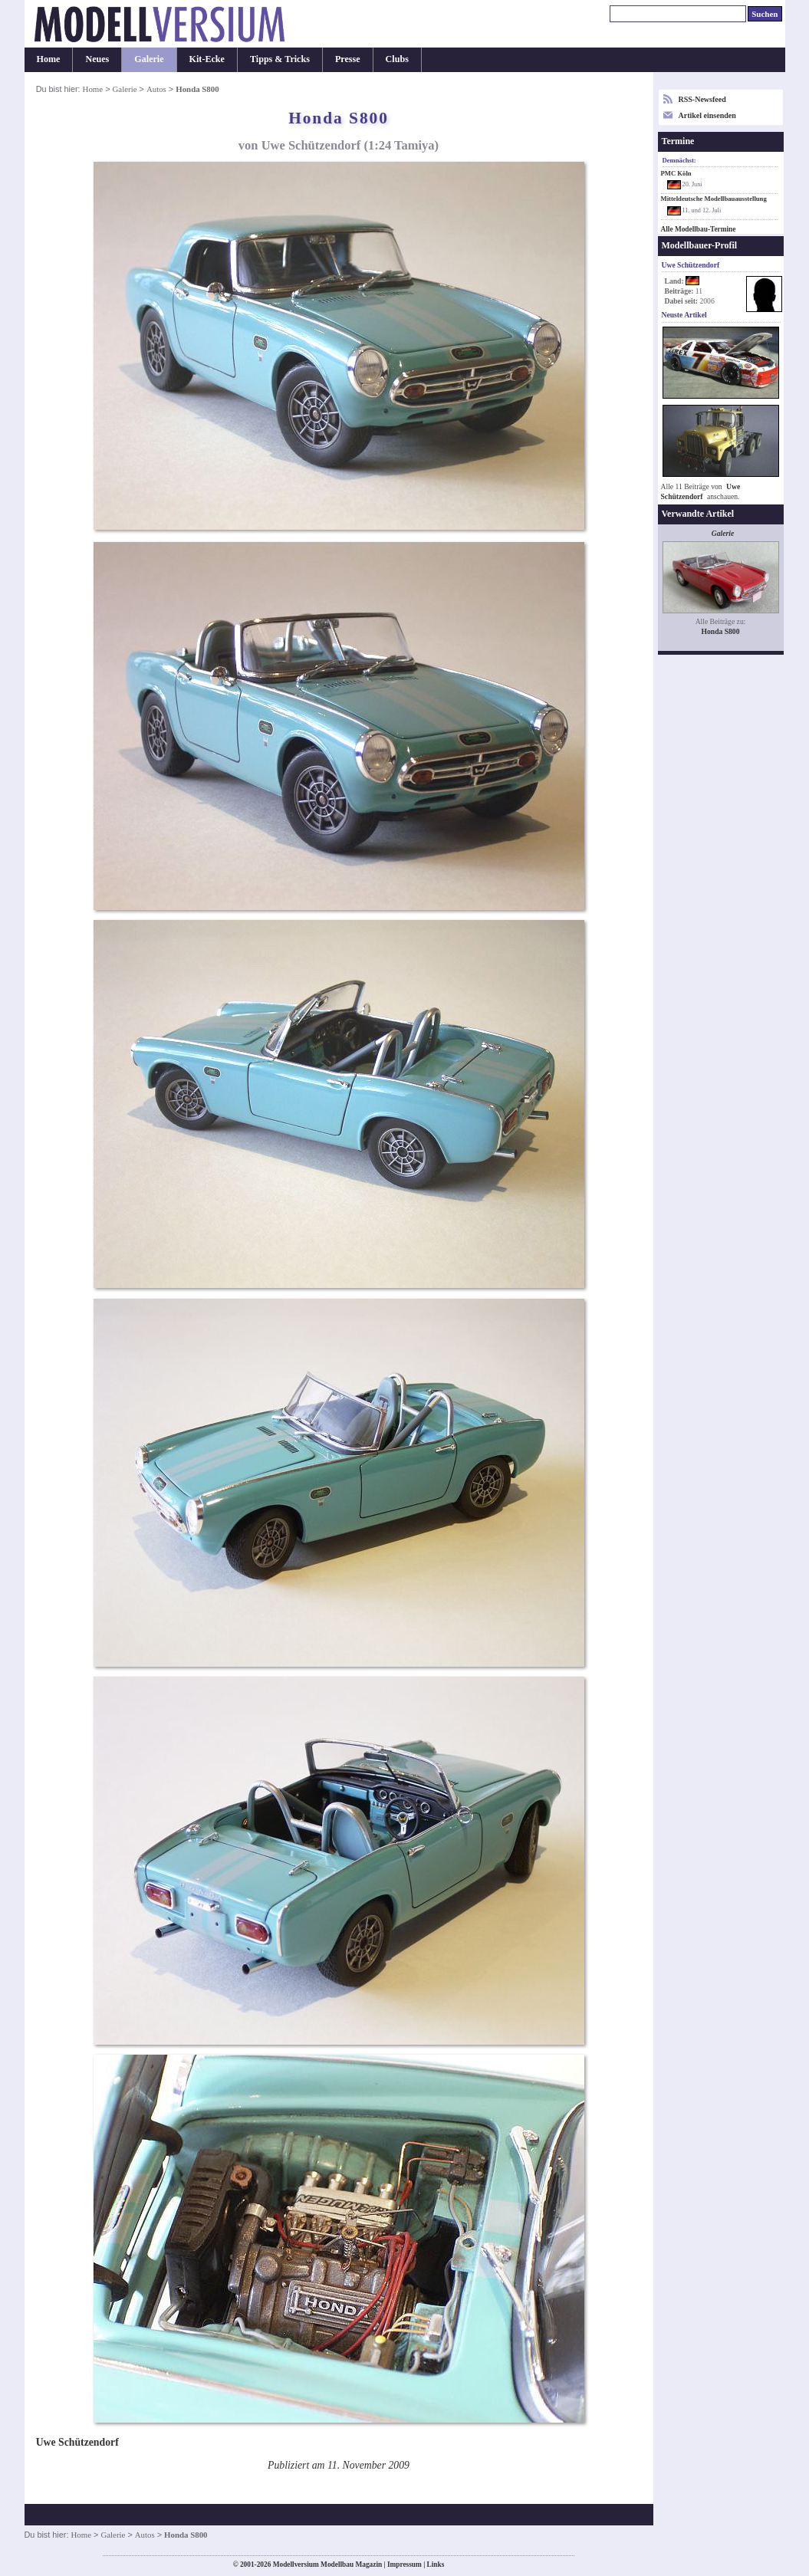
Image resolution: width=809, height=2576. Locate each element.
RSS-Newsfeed (702, 99)
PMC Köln (676, 173)
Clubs (397, 59)
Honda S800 (720, 631)
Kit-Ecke (207, 59)
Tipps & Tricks (280, 59)
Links (436, 2564)
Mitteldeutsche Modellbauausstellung (714, 198)
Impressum (404, 2564)
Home (49, 59)
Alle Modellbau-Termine (698, 229)
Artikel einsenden (707, 115)
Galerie (148, 59)
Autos (156, 89)
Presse (347, 59)
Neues (97, 59)
